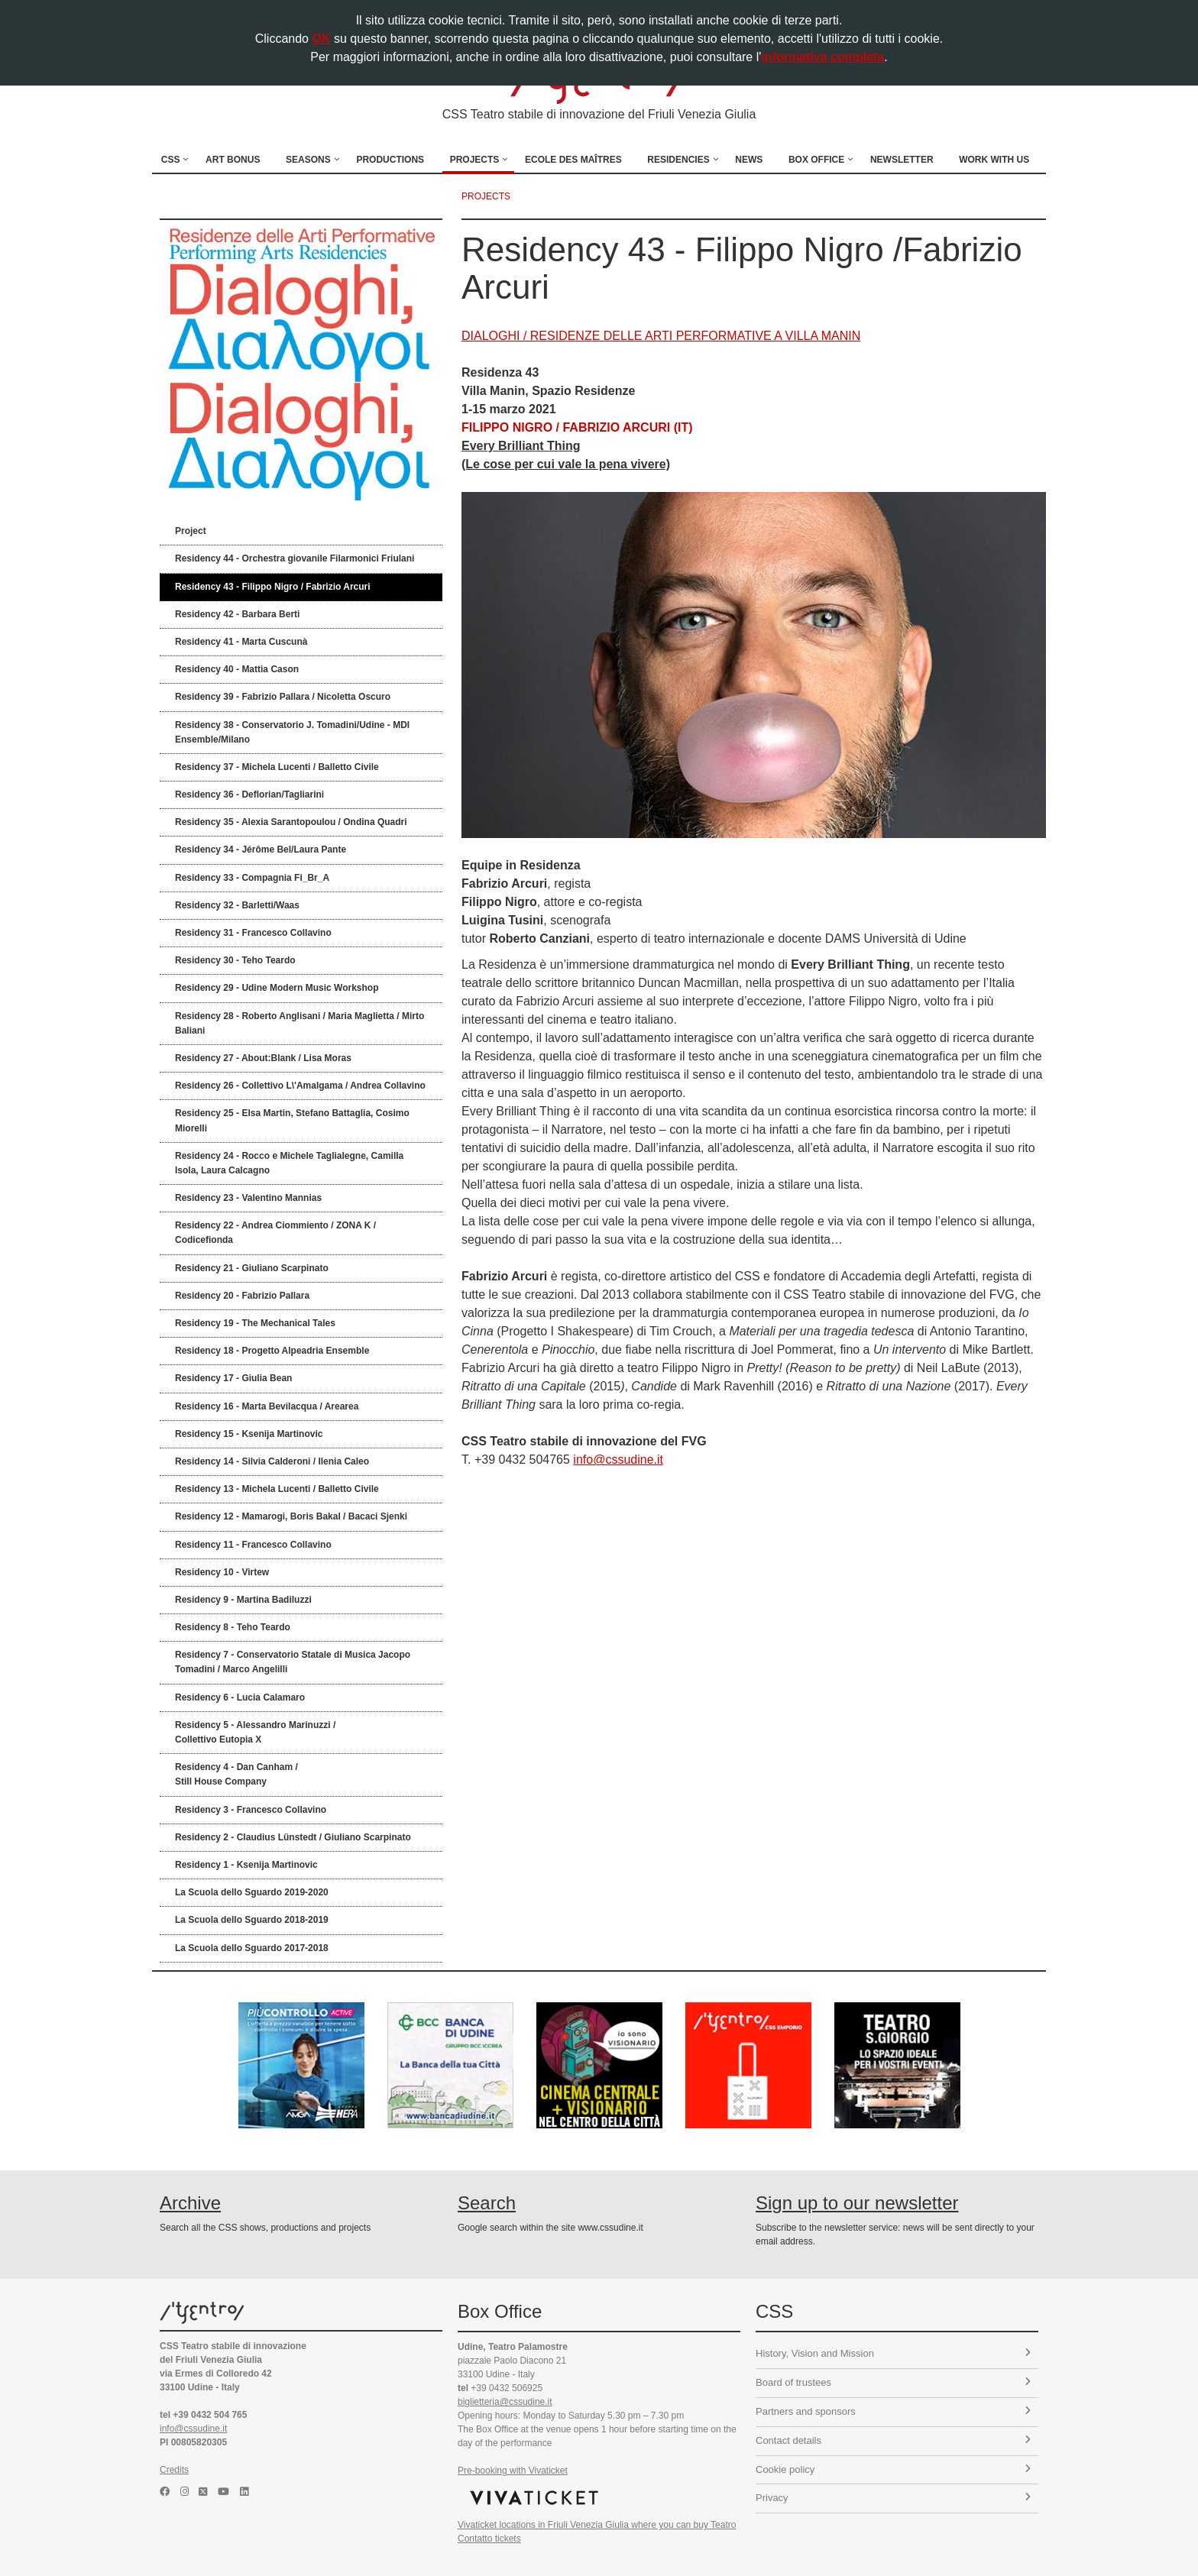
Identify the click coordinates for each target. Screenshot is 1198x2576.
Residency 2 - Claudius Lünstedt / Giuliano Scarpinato (293, 1837)
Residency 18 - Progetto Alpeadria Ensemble (272, 1350)
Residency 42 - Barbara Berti (237, 614)
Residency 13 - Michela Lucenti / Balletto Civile (277, 1489)
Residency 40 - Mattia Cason (237, 669)
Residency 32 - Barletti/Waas (237, 905)
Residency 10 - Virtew (222, 1572)
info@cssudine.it (618, 1459)
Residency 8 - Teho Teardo (232, 1627)
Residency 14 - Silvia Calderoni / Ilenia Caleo (272, 1461)
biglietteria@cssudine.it (505, 2401)
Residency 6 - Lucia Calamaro (240, 1697)
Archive (190, 2203)
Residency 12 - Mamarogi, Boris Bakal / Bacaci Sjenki (291, 1516)
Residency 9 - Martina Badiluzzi (243, 1599)
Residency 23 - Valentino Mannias (248, 1198)
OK (321, 38)
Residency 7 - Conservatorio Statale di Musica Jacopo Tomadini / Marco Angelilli (292, 1662)
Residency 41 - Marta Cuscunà (241, 641)
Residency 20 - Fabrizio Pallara (242, 1295)
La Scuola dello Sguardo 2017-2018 (252, 1948)
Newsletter (902, 159)
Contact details (893, 2440)
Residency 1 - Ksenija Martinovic (246, 1864)
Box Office (816, 159)
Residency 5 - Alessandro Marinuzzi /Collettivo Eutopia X (255, 1732)
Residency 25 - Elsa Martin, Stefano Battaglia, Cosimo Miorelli (292, 1120)
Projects (475, 159)
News (749, 159)
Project (190, 531)
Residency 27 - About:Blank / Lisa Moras (263, 1058)
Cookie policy (893, 2469)
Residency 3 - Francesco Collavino (250, 1809)
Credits (174, 2469)
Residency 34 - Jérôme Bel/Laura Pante (260, 849)
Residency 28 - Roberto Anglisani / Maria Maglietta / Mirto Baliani (299, 1023)
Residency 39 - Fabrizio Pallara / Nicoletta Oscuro (282, 696)
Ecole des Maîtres (573, 159)
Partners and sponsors (893, 2411)
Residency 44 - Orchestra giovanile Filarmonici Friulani (294, 558)
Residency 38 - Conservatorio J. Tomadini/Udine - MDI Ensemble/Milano (292, 732)
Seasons (308, 159)
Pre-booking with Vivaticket (513, 2470)
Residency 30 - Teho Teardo (235, 960)
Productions (390, 159)
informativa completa (822, 56)
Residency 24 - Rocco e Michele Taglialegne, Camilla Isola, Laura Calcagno (289, 1163)
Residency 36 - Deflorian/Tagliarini (249, 794)
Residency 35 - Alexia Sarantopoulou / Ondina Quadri (291, 822)
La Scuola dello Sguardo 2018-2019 (252, 1919)
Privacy (893, 2497)
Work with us (994, 159)
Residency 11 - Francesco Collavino (253, 1544)
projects (485, 196)
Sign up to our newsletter (857, 2203)
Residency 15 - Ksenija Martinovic (248, 1434)
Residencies (678, 159)
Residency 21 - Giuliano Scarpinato (252, 1268)
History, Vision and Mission (893, 2353)
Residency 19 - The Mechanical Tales (255, 1323)
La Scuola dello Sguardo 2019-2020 (252, 1892)
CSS (170, 159)
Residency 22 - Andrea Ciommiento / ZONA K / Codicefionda (275, 1232)
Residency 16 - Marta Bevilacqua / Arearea (266, 1406)
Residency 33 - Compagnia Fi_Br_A (252, 877)
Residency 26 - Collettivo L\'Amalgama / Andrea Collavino (300, 1085)
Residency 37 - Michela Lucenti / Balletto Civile (277, 767)
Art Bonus (233, 159)
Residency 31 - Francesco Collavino (253, 932)
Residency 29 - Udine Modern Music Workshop (277, 987)
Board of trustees (893, 2382)
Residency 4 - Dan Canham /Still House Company (236, 1774)
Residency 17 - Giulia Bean (233, 1378)
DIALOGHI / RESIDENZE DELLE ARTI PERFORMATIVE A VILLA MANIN (660, 335)
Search (487, 2203)
